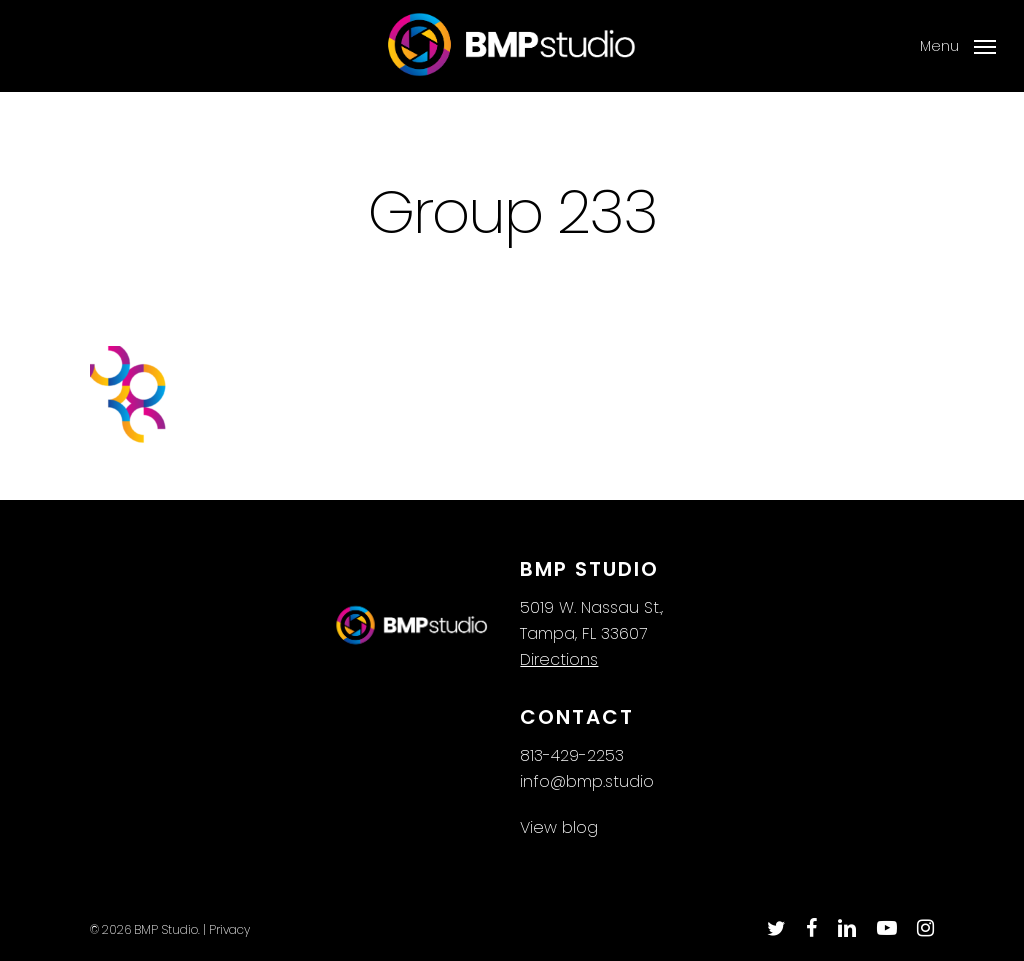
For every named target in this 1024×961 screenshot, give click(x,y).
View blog (559, 827)
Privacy (229, 929)
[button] (957, 46)
